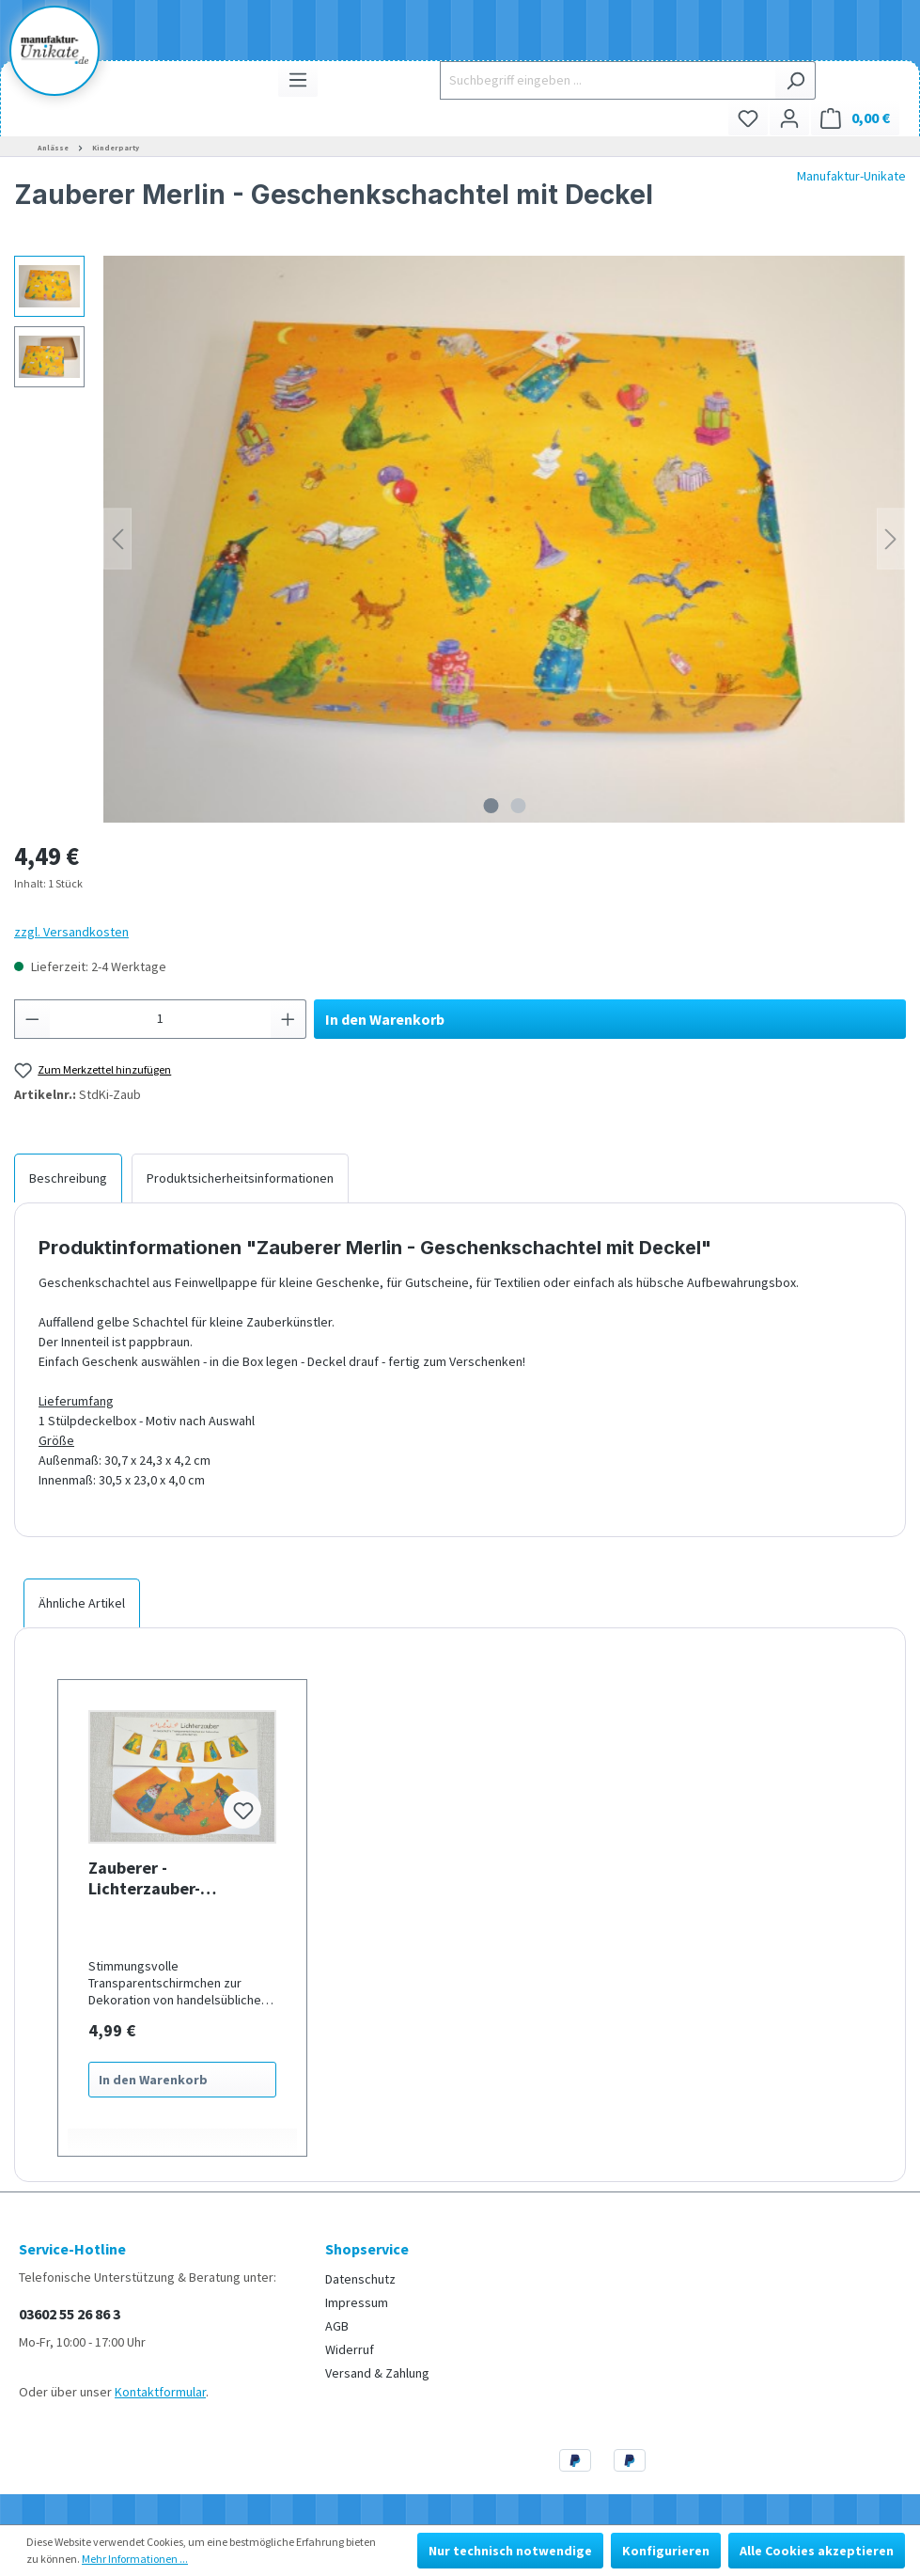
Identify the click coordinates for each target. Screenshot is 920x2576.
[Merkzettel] (748, 118)
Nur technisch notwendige (510, 2550)
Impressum (356, 2302)
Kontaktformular (160, 2391)
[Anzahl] (161, 1019)
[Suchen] (795, 80)
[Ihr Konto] (789, 118)
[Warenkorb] (855, 118)
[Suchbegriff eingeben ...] (607, 80)
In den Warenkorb (384, 1019)
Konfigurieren (665, 2550)
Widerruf (349, 2349)
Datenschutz (360, 2278)
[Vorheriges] (117, 539)
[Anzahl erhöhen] (288, 1019)
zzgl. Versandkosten (71, 931)
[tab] (68, 1178)
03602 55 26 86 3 (69, 2313)
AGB (337, 2325)
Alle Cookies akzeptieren (817, 2550)
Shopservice (367, 2248)
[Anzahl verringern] (32, 1019)
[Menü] (298, 79)
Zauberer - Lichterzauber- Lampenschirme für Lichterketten (161, 1878)
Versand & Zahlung (377, 2372)
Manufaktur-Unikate (851, 175)
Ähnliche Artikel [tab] (82, 1602)
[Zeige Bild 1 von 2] (490, 805)
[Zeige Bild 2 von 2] (517, 805)
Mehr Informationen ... (135, 2559)
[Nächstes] (891, 539)
